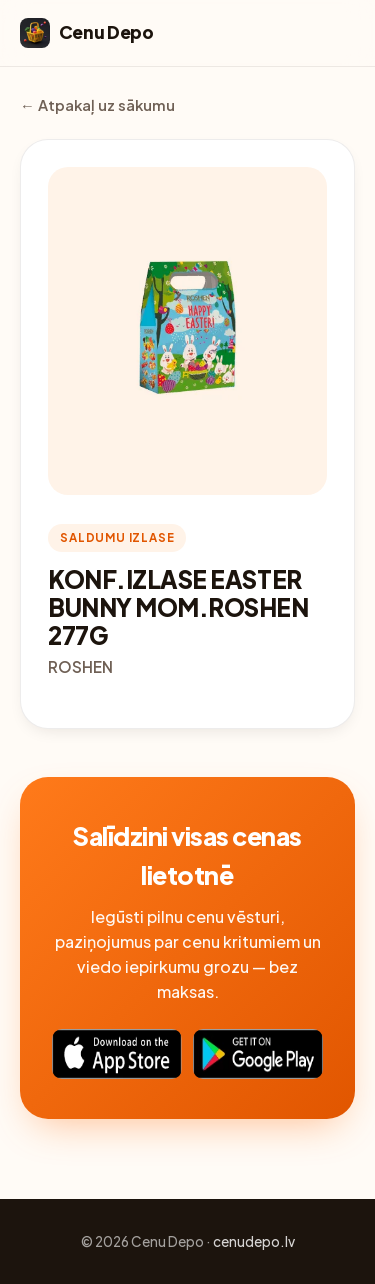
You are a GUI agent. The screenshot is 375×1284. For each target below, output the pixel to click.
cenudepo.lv (254, 1241)
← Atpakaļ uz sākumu (97, 105)
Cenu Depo (87, 33)
